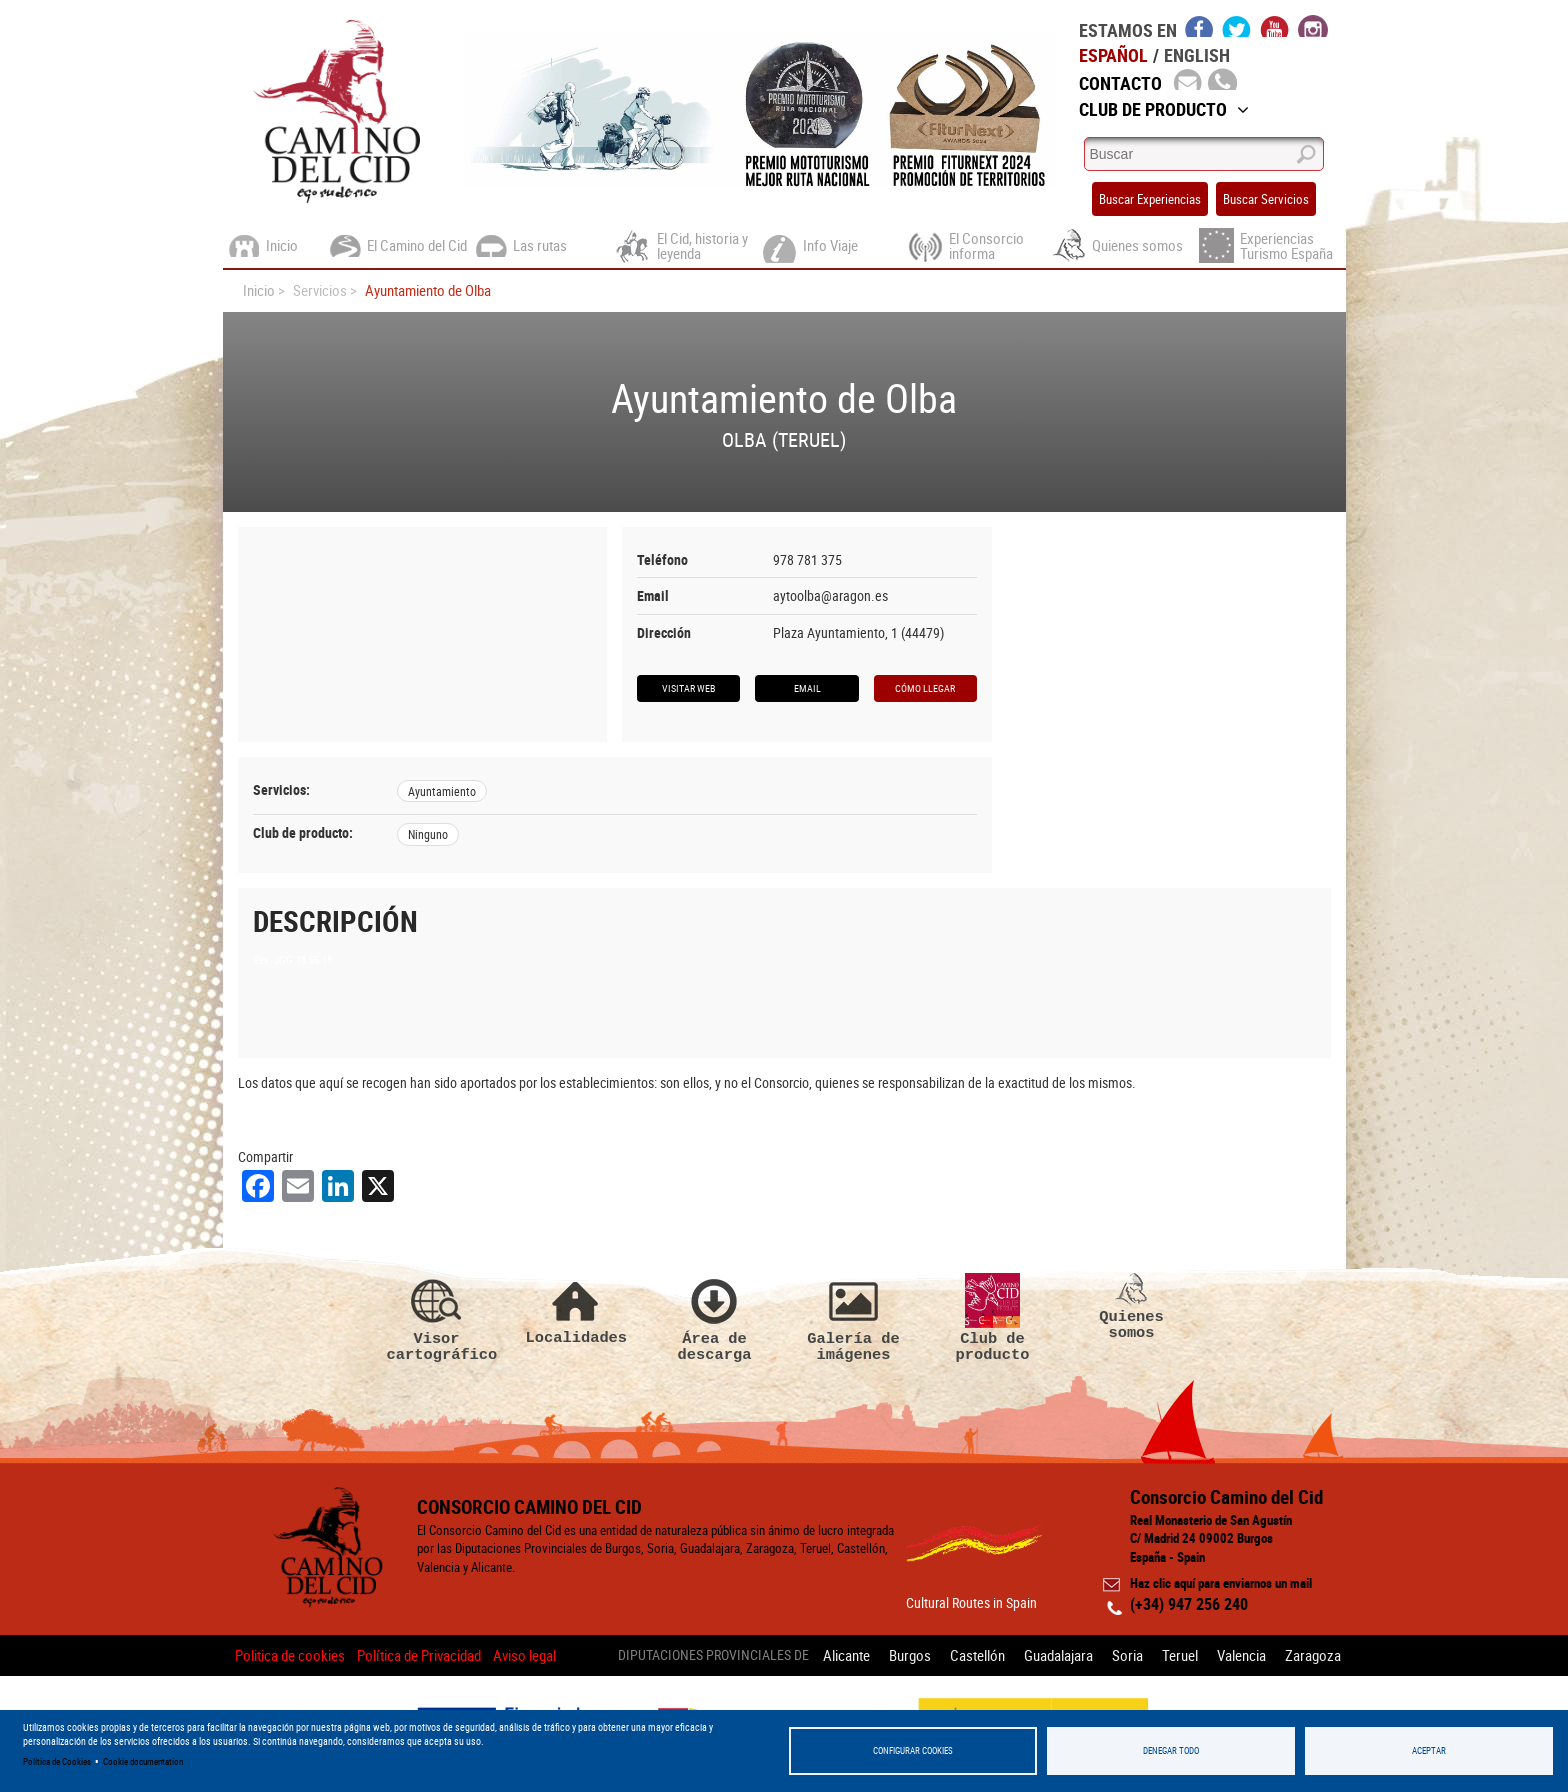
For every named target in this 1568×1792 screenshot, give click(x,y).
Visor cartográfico (437, 1318)
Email (807, 688)
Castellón (977, 1655)
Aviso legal (524, 1655)
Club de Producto (1164, 109)
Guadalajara (1058, 1655)
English (1197, 55)
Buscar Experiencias (1150, 199)
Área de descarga (715, 1318)
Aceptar (1429, 1750)
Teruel (1180, 1655)
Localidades (576, 1309)
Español (1113, 55)
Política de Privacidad (419, 1655)
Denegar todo (1171, 1750)
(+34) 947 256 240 (1189, 1604)
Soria (1127, 1655)
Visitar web (688, 688)
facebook (1199, 26)
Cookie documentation (143, 1761)
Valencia (1241, 1655)
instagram (1313, 26)
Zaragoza (1313, 1655)
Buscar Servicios (1266, 199)
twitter (1237, 26)
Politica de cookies (290, 1655)
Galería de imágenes (854, 1318)
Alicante (846, 1655)
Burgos (910, 1655)
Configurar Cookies (913, 1750)
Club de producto (993, 1318)
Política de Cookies (57, 1761)
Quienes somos (1132, 1307)
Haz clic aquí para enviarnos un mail (1221, 1583)
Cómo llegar (925, 688)
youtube (1275, 26)
